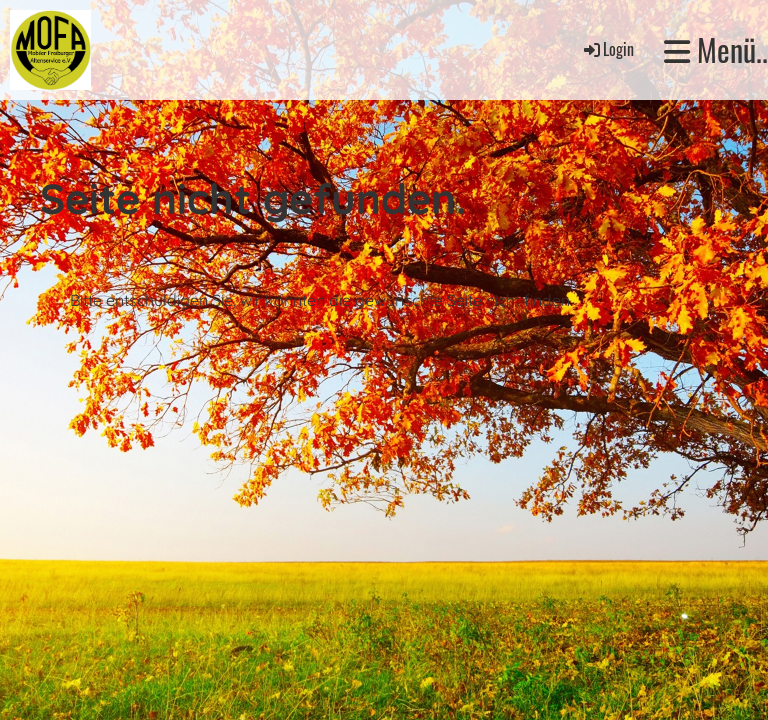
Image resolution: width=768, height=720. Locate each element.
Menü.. (716, 50)
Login (607, 49)
